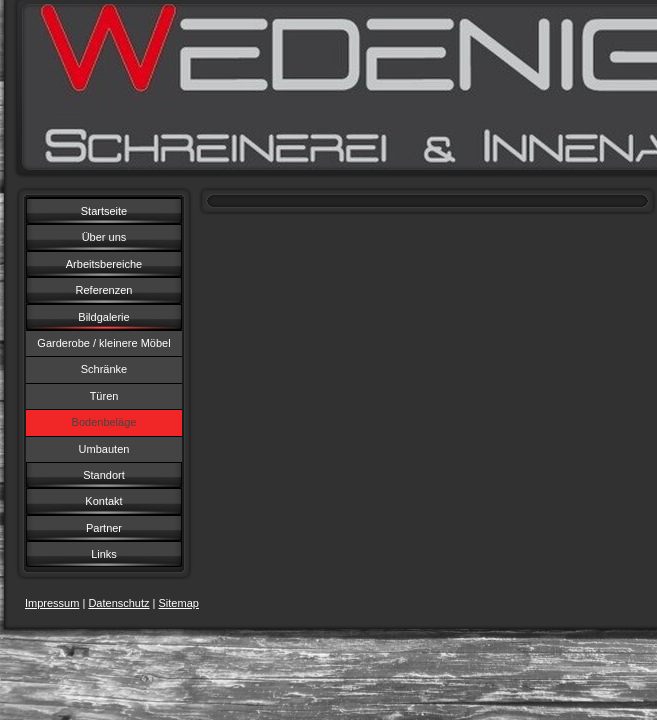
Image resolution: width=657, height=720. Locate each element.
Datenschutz (118, 603)
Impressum (52, 603)
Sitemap (179, 603)
